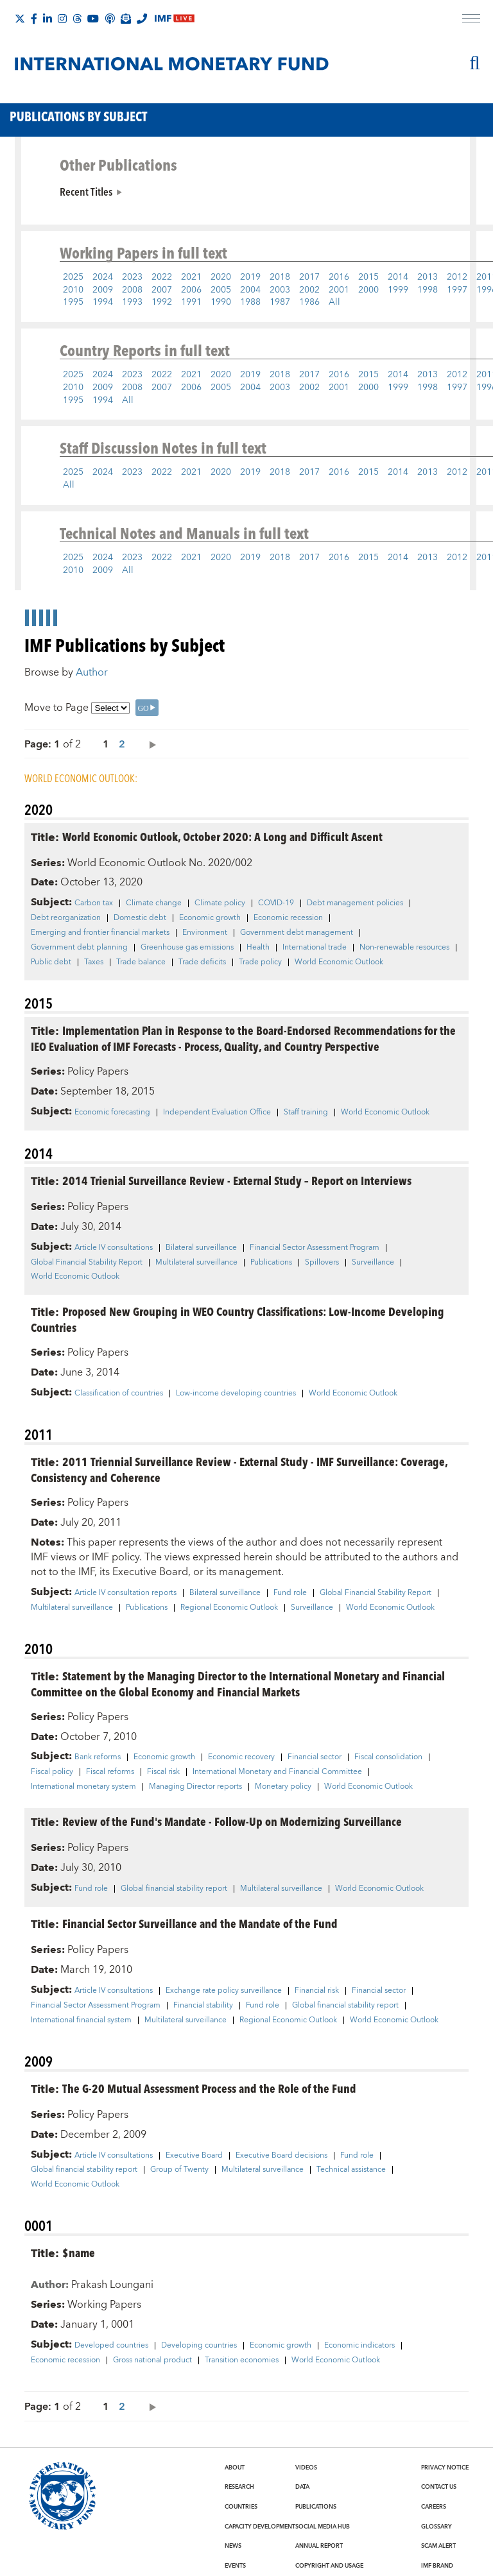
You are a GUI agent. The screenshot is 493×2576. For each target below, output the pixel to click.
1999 (398, 290)
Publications (271, 1263)
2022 (161, 277)
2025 (73, 277)
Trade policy (260, 962)
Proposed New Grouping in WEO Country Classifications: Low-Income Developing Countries (237, 1319)
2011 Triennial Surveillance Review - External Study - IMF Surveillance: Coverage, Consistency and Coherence (239, 1469)
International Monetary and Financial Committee (277, 1772)
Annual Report (319, 2546)
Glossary (436, 2526)
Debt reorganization (66, 918)
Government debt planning (79, 947)
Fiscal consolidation (388, 1757)
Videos (306, 2467)
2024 (102, 277)
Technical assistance (351, 2170)
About (235, 2467)
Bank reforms (97, 1757)
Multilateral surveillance (196, 1263)
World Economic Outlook (339, 962)
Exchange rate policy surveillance (224, 1991)
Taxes (93, 962)
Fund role (290, 1593)
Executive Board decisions (281, 2156)
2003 (280, 290)
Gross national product (152, 2360)
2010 (73, 290)
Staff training (306, 1112)
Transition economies (242, 2360)
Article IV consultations (113, 1248)
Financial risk (317, 1991)
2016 (339, 277)
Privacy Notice (445, 2467)
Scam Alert (438, 2546)
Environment (204, 933)
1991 (191, 302)
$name (78, 2252)
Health (258, 947)
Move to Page (56, 708)
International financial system (81, 2020)
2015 (368, 277)
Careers (433, 2507)
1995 (73, 302)
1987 (280, 302)
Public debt (51, 962)
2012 (457, 277)
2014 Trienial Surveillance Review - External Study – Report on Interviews (236, 1180)
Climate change (154, 903)
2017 (309, 277)
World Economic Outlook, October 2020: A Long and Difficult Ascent (222, 836)
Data (302, 2487)
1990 (221, 302)
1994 (102, 302)
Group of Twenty (179, 2170)
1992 (161, 302)
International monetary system (83, 1787)
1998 (427, 290)
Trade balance (141, 962)
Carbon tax (93, 903)
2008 (132, 290)
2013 (427, 277)
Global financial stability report (174, 1889)
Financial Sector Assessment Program (314, 1248)
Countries (241, 2507)
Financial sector (315, 1757)
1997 (457, 290)
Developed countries (111, 2346)
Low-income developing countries (236, 1393)
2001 (339, 290)
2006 (191, 290)
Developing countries (199, 2346)
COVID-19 (276, 903)
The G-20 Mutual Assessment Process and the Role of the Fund (209, 2088)
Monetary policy (283, 1787)
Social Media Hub (322, 2526)
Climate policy (220, 903)
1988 (250, 302)
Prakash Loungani (112, 2285)
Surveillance (373, 1263)
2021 (191, 277)
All (334, 302)
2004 (250, 290)
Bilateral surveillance (201, 1248)
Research (239, 2487)
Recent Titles (86, 191)
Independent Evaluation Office (217, 1112)
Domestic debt (140, 918)
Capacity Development (260, 2526)
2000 (368, 290)
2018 (280, 277)
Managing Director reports (195, 1787)
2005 (221, 290)
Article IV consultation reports (125, 1593)
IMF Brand (437, 2566)
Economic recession (288, 918)
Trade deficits (202, 962)
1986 (309, 302)
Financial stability (203, 2005)
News (233, 2546)
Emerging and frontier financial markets (100, 933)
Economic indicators (359, 2346)
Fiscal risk (163, 1772)
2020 (221, 277)
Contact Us (438, 2487)
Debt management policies (355, 903)
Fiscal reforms (110, 1772)
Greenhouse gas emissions (187, 947)
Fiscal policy (52, 1772)
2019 (250, 277)
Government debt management (296, 933)
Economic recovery (241, 1757)
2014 (398, 277)
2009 (102, 290)
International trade (314, 947)
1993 (132, 302)
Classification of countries (118, 1393)
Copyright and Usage (329, 2566)
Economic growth (210, 918)
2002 (309, 290)
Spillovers (322, 1263)
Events (235, 2566)
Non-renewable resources (404, 947)
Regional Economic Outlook (229, 1608)
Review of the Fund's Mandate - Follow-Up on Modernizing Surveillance (232, 1821)
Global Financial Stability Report (87, 1263)
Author (92, 672)
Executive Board (194, 2156)
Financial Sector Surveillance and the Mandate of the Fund (200, 1923)
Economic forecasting (112, 1112)
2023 (132, 277)
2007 (161, 290)
